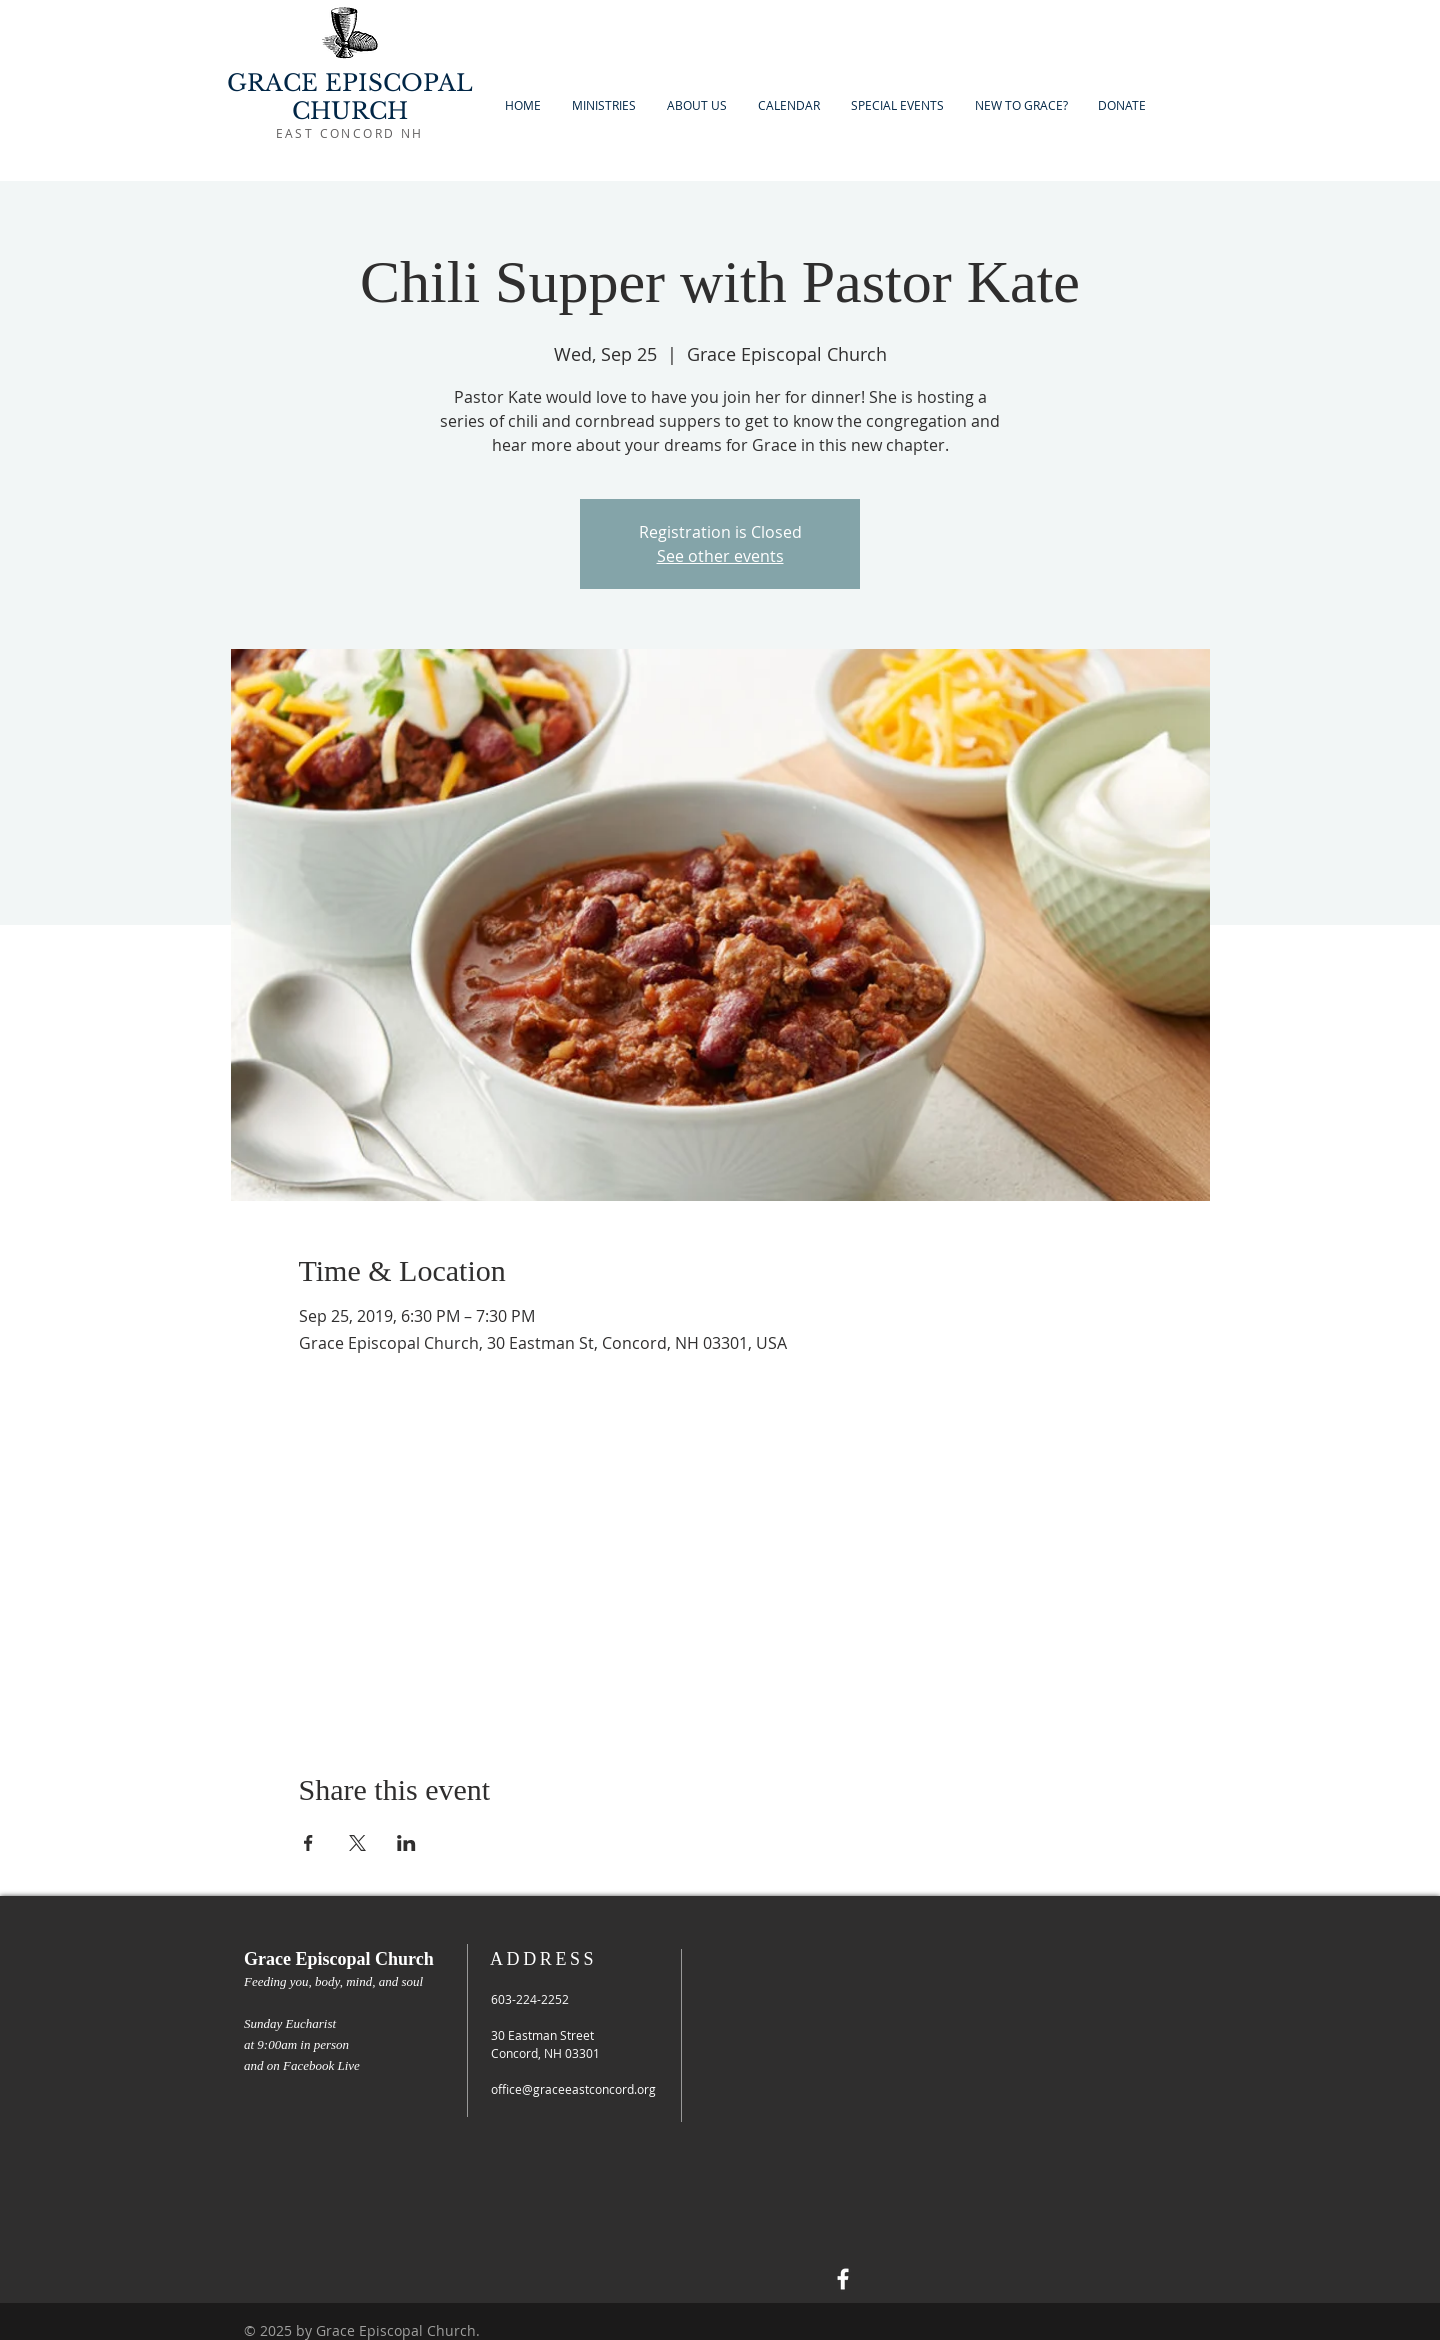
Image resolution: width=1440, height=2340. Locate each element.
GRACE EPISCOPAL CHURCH (350, 97)
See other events (720, 556)
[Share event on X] (357, 1843)
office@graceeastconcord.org (573, 2089)
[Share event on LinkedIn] (406, 1843)
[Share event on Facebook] (308, 1843)
